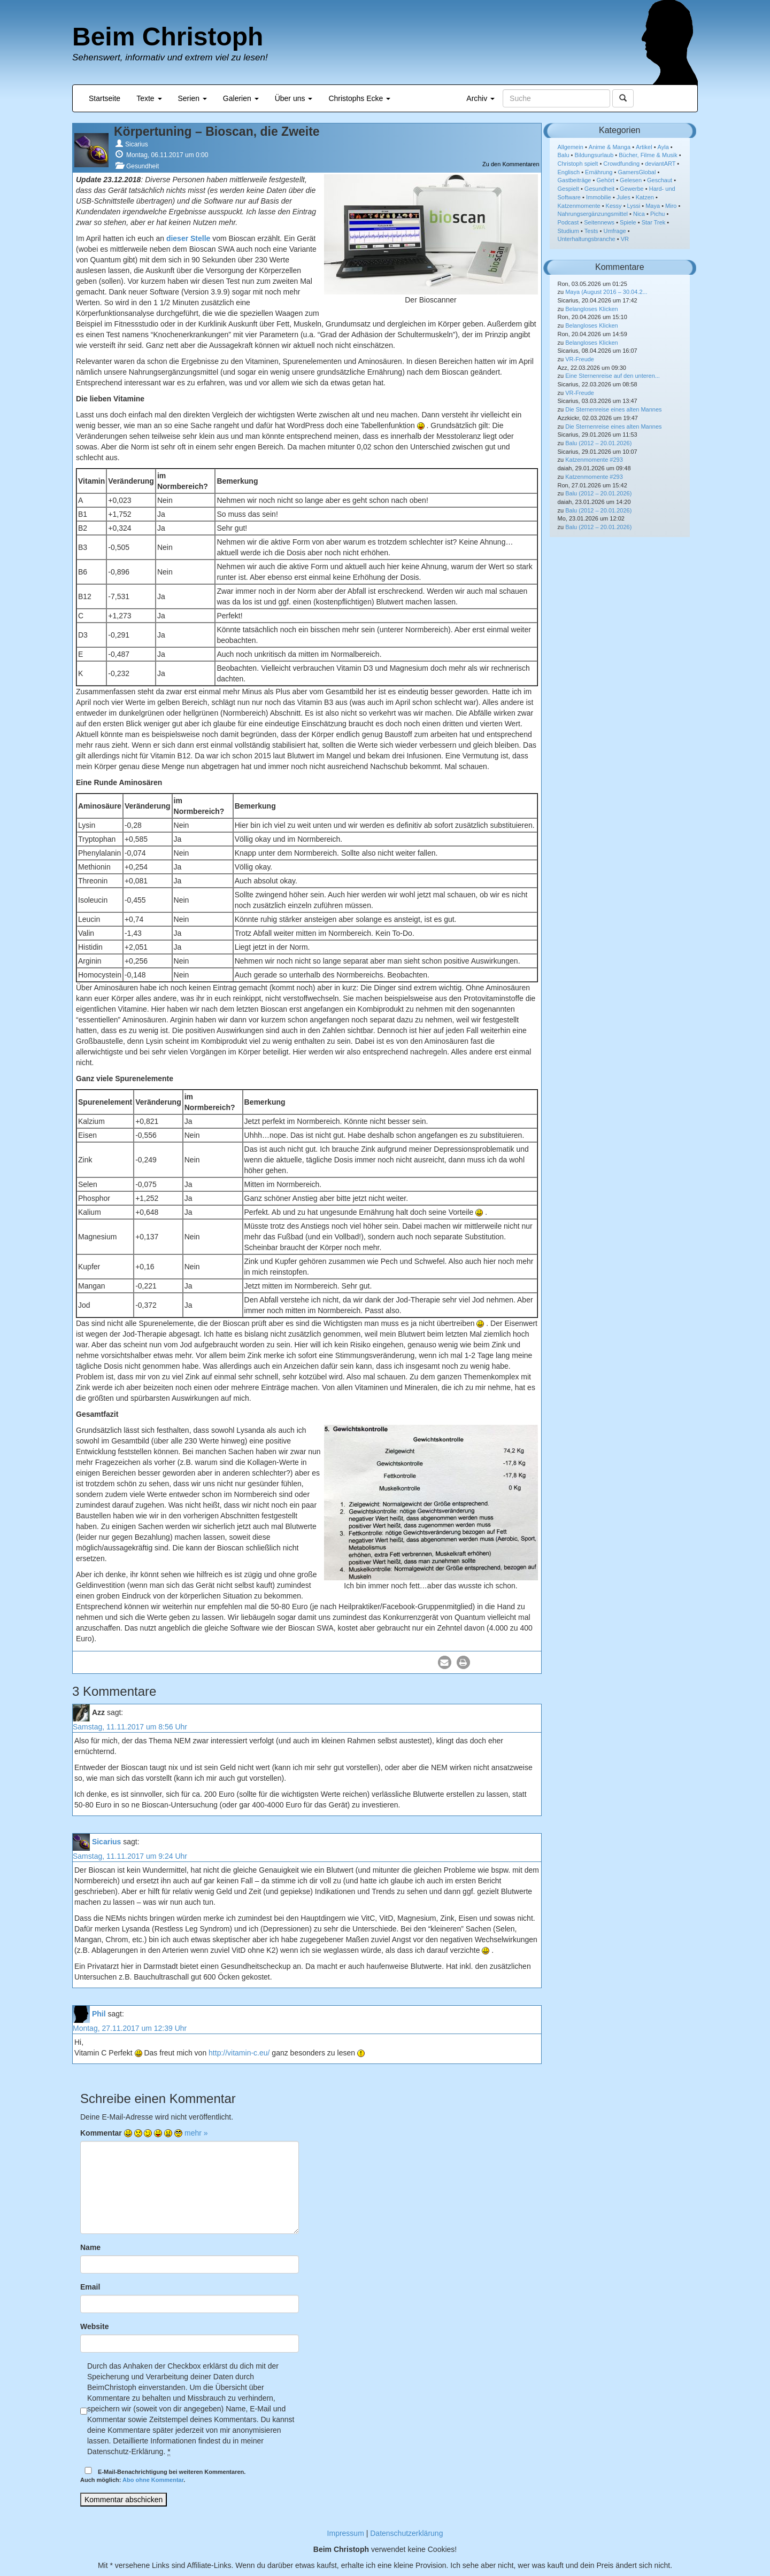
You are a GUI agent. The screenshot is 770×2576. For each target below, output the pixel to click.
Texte (148, 98)
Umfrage (615, 231)
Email (90, 2287)
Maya (652, 206)
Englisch (569, 172)
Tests (591, 231)
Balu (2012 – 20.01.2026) (598, 443)
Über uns (294, 98)
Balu (563, 155)
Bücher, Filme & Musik (648, 155)
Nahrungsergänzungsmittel (593, 214)
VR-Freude (579, 359)
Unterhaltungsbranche (586, 239)
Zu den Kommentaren (510, 164)
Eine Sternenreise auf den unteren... (612, 376)
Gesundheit (142, 166)
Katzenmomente (579, 206)
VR (625, 239)
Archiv (480, 98)
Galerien (241, 98)
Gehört (605, 180)
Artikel (644, 147)
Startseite (104, 98)
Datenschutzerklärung (406, 2533)
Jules (623, 197)
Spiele (628, 222)
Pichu (657, 214)
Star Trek (654, 222)
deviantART (660, 163)
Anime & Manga (609, 147)
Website (94, 2326)
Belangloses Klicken (591, 309)
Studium (568, 231)
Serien (192, 98)
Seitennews (599, 222)
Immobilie (598, 197)
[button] (444, 1662)
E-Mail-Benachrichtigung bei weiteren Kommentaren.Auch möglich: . (162, 2475)
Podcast (568, 222)
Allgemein (570, 147)
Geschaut (659, 180)
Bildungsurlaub (594, 155)
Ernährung (598, 172)
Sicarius (136, 144)
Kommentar (101, 2133)
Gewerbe (632, 188)
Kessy (614, 206)
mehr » (196, 2133)
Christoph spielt (578, 163)
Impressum (345, 2533)
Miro (670, 206)
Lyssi (634, 206)
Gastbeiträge (574, 180)
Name (90, 2247)
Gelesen (631, 180)
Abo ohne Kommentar (152, 2480)
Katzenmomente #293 (594, 459)
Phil (99, 2013)
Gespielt (568, 188)
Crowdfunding (621, 163)
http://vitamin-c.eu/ (239, 2053)
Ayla (663, 147)
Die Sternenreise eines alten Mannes (613, 409)
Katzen (645, 197)
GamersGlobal (637, 172)
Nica (639, 214)
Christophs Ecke (359, 98)
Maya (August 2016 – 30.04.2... (606, 292)
